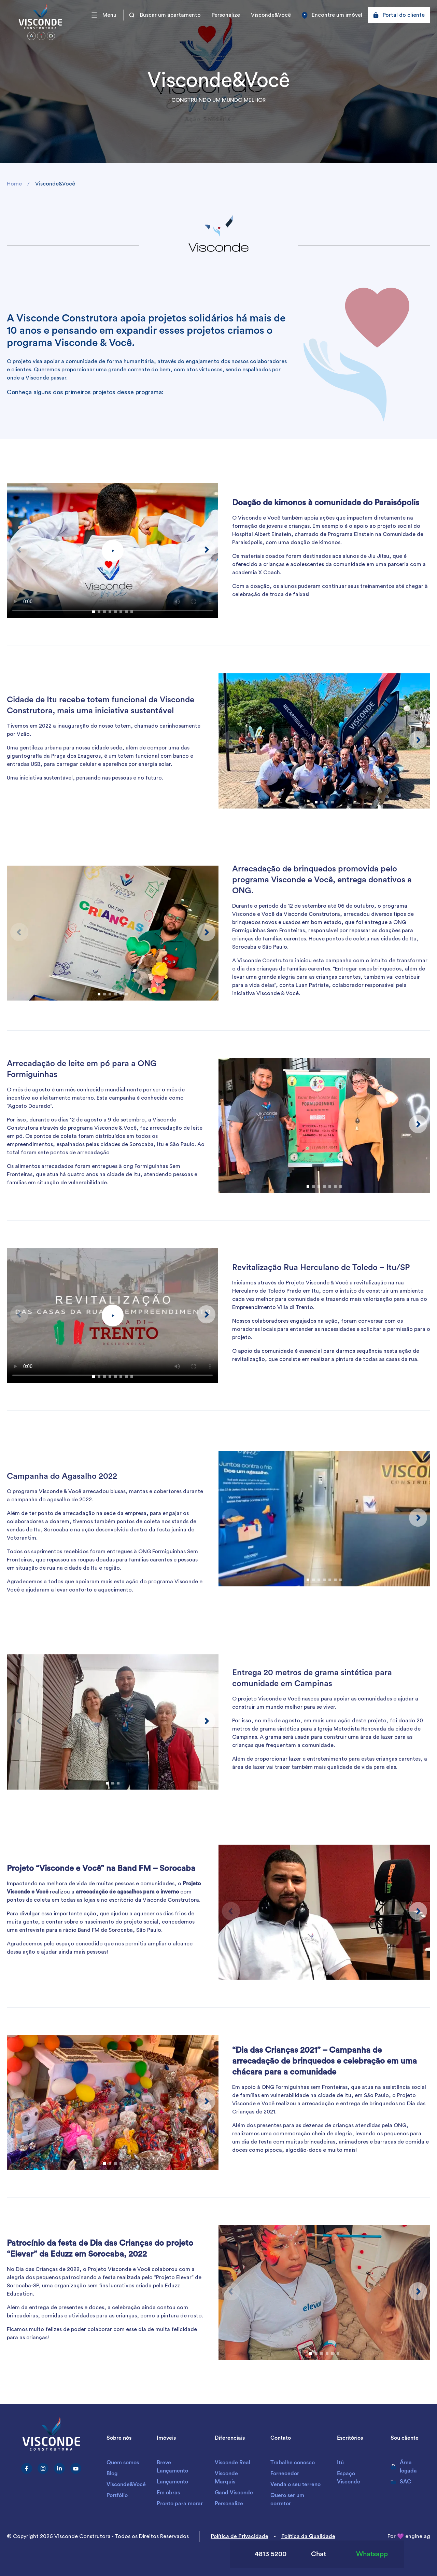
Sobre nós (119, 2438)
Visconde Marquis (226, 2477)
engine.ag (417, 2536)
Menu (103, 15)
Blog (112, 2473)
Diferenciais (230, 2438)
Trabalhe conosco (292, 2462)
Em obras (168, 2492)
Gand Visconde (234, 2492)
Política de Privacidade (239, 2536)
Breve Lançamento (172, 2467)
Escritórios (350, 2438)
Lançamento (172, 2481)
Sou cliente (405, 2438)
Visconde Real (232, 2462)
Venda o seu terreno (295, 2484)
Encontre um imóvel (332, 15)
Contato (280, 2438)
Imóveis (166, 2438)
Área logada (404, 2467)
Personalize (226, 15)
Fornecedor (284, 2473)
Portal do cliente (399, 15)
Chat (311, 2554)
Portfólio (117, 2495)
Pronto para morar (180, 2503)
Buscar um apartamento (165, 15)
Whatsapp (362, 2554)
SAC (401, 2481)
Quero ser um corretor (287, 2499)
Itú (340, 2462)
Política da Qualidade (308, 2536)
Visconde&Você (271, 15)
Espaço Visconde (348, 2477)
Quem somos (123, 2462)
